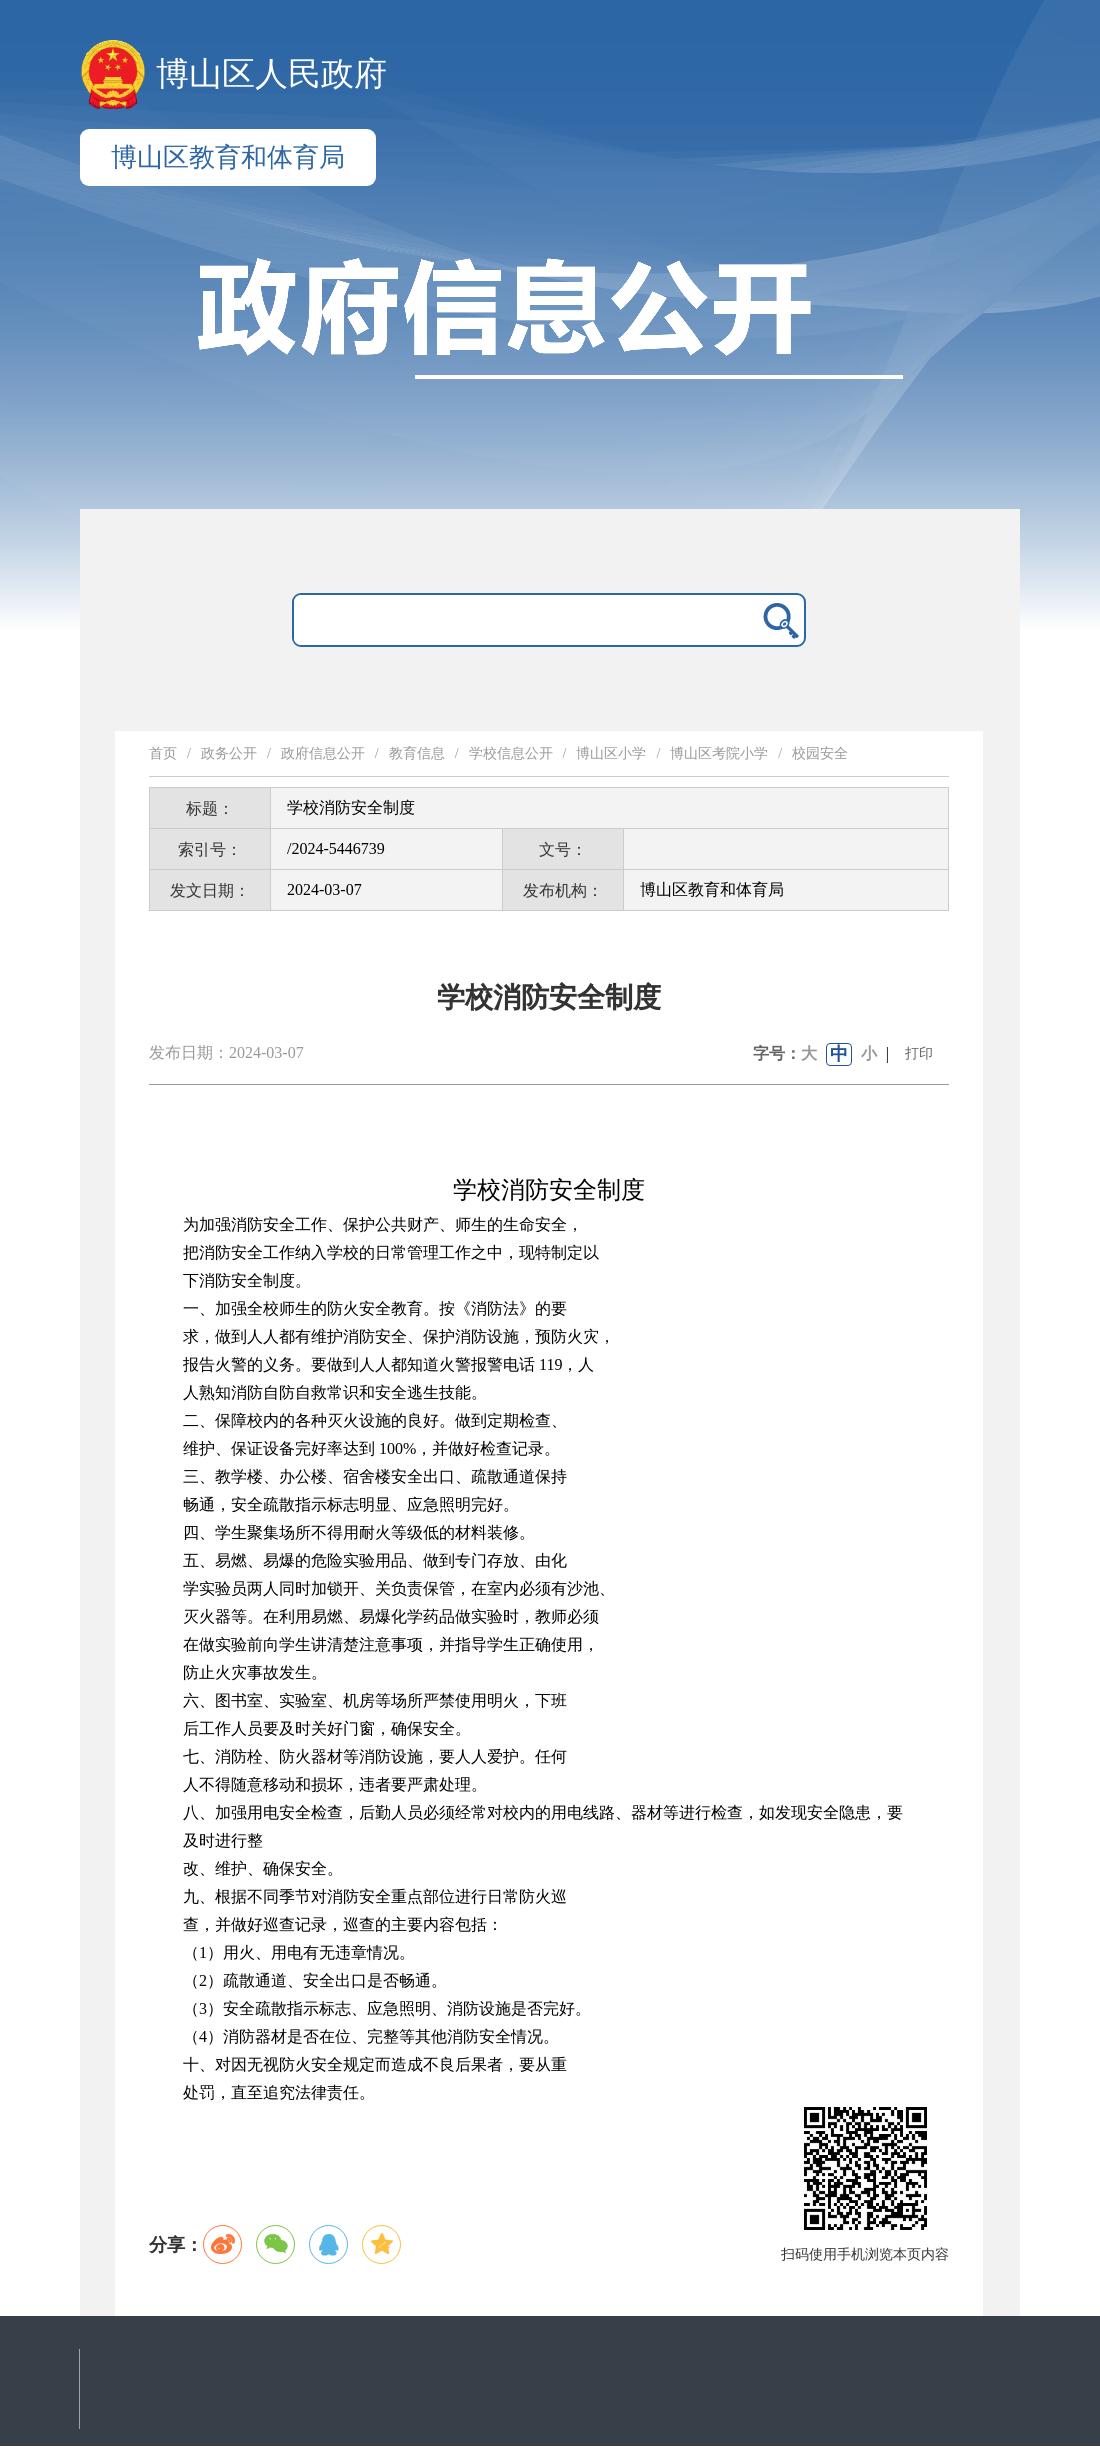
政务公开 (229, 753)
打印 (919, 1053)
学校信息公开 (511, 753)
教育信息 (417, 753)
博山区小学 (611, 753)
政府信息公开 (323, 753)
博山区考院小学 (719, 753)
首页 (163, 753)
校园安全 (820, 753)
